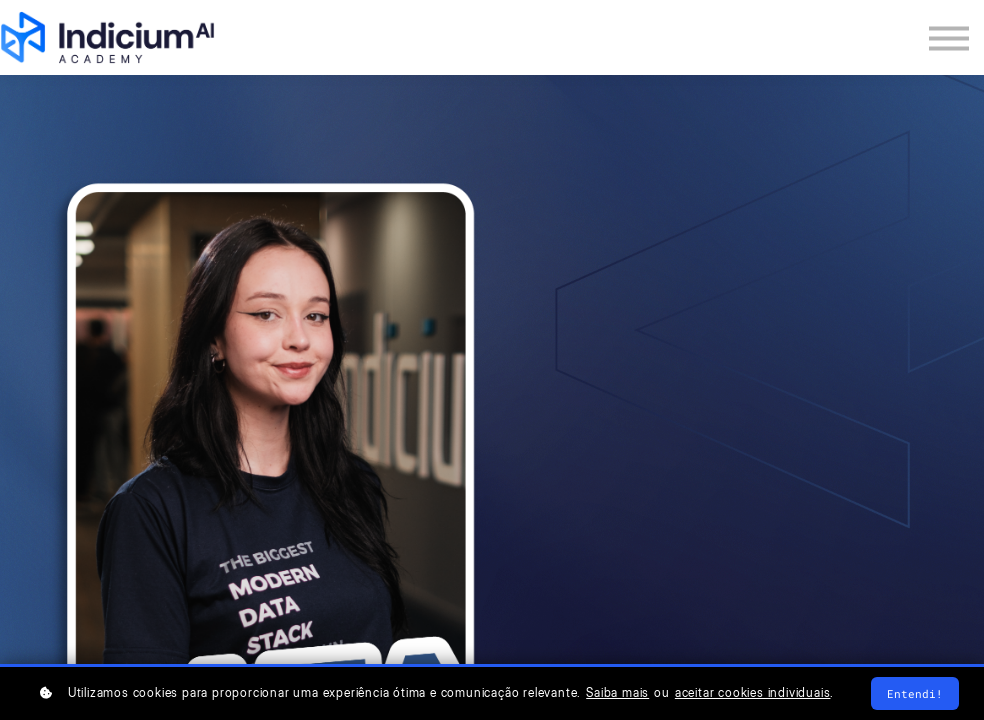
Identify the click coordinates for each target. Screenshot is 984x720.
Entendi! (915, 693)
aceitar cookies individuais (753, 693)
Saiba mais (617, 693)
